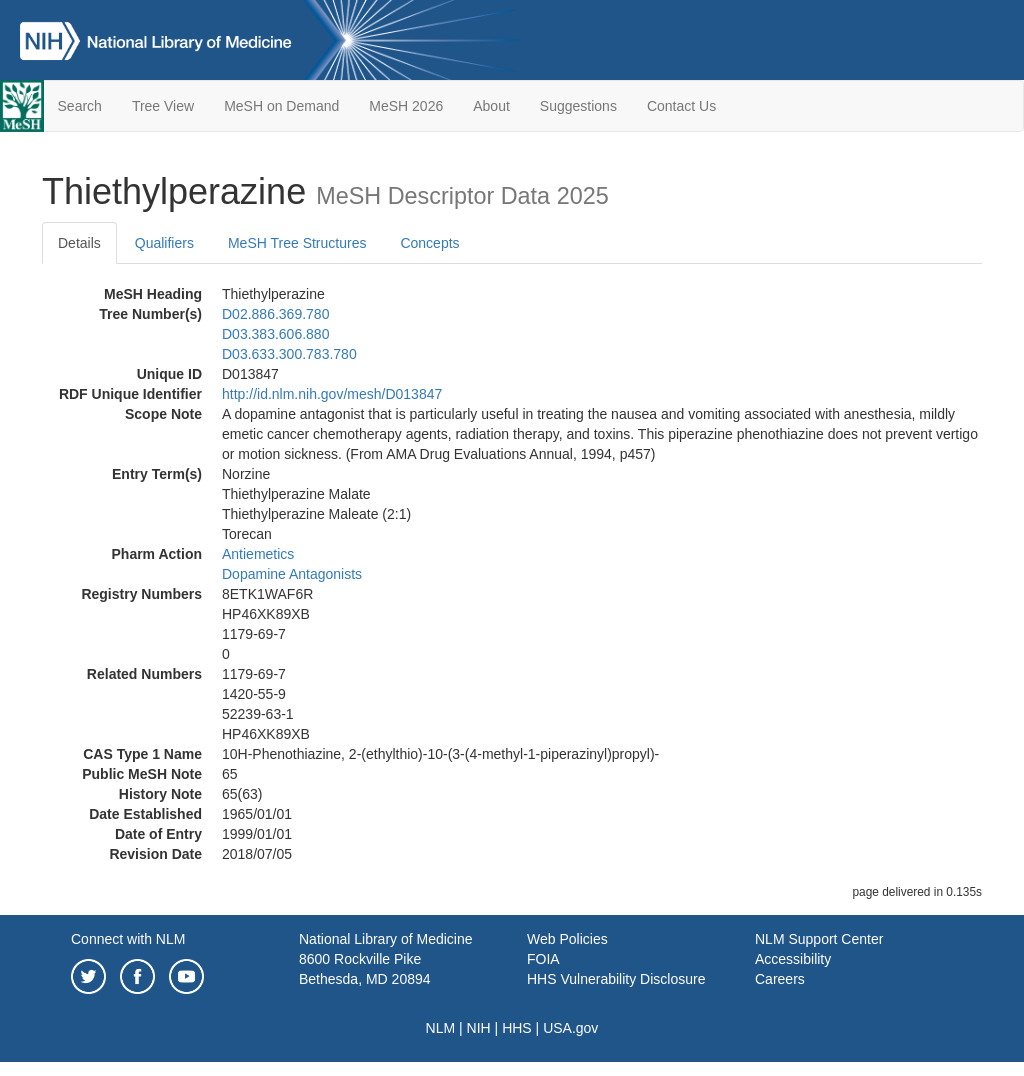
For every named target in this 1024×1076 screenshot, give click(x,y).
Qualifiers (164, 243)
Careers (780, 979)
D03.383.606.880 (275, 334)
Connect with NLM (128, 939)
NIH (479, 1028)
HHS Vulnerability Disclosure (616, 979)
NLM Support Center (819, 939)
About (491, 106)
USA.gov (570, 1028)
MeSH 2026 (406, 106)
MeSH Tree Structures (297, 243)
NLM (441, 1028)
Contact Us (681, 106)
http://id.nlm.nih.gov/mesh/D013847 (332, 394)
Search (80, 106)
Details (79, 243)
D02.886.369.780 (275, 314)
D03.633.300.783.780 (289, 354)
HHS (517, 1028)
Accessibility (793, 959)
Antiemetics (258, 554)
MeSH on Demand (281, 106)
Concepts (429, 243)
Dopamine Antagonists (292, 574)
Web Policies (567, 939)
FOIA (543, 959)
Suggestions (578, 106)
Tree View (163, 106)
